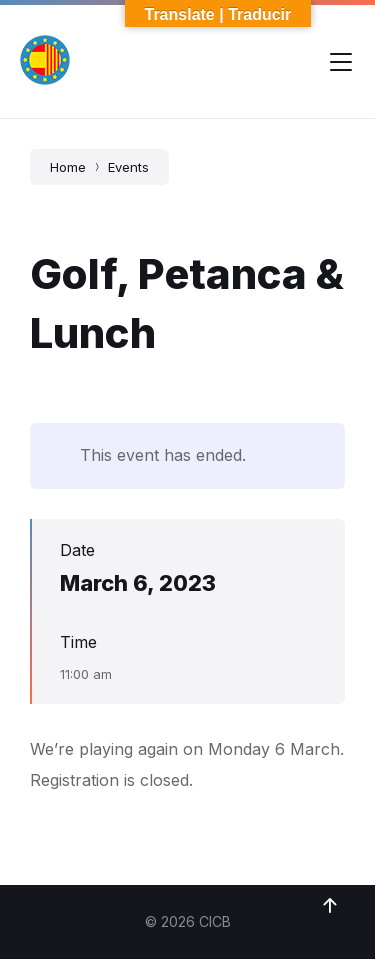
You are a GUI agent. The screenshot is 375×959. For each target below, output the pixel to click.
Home (68, 167)
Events (128, 167)
